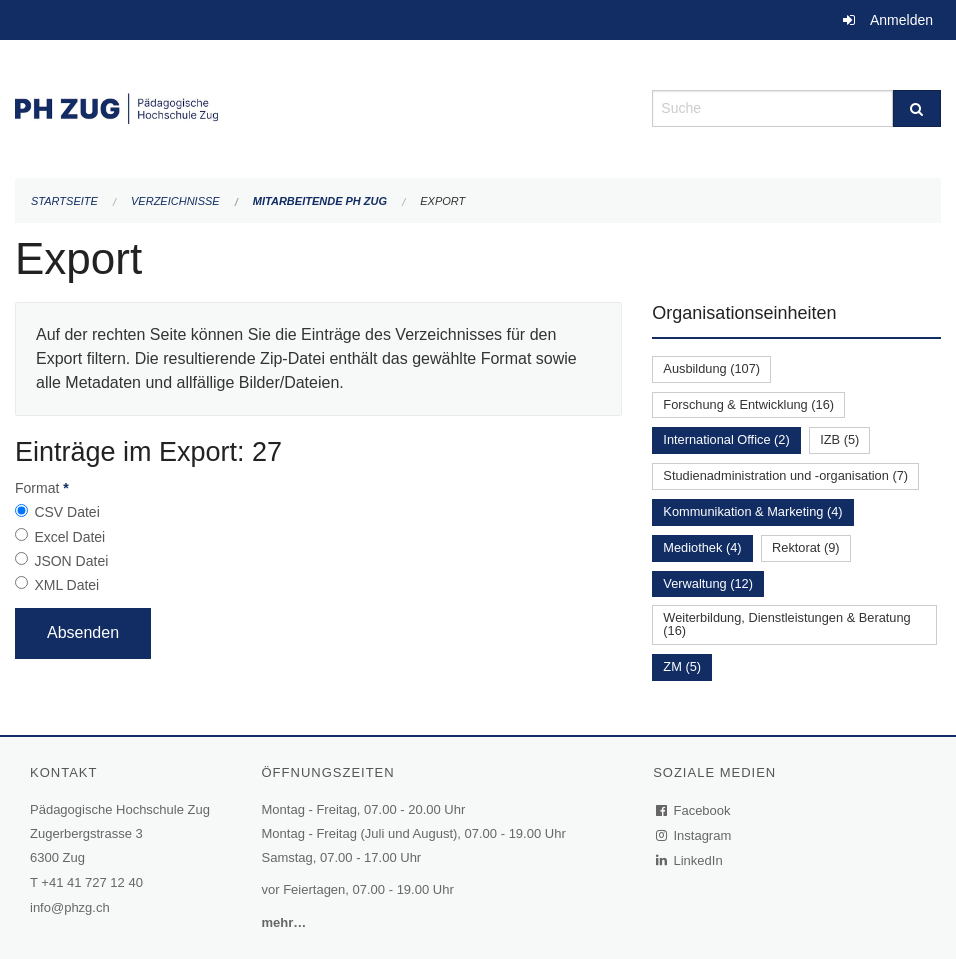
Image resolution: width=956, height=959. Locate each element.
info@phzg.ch (70, 907)
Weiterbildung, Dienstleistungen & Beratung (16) (786, 624)
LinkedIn (690, 860)
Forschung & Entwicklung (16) (748, 404)
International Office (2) (726, 439)
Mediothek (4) (702, 547)
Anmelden (901, 20)
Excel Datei (69, 537)
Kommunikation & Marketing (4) (752, 511)
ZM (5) (682, 666)
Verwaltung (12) (708, 583)
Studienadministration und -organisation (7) (785, 475)
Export (442, 201)
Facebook (694, 810)
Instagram (694, 835)
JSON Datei (71, 561)
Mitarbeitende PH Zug (320, 201)
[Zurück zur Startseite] (318, 106)
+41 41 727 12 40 (92, 882)
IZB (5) (839, 439)
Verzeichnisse (175, 201)
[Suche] (917, 108)
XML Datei (66, 585)
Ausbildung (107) (711, 368)
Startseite (64, 201)
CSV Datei (66, 512)
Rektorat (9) (806, 547)
